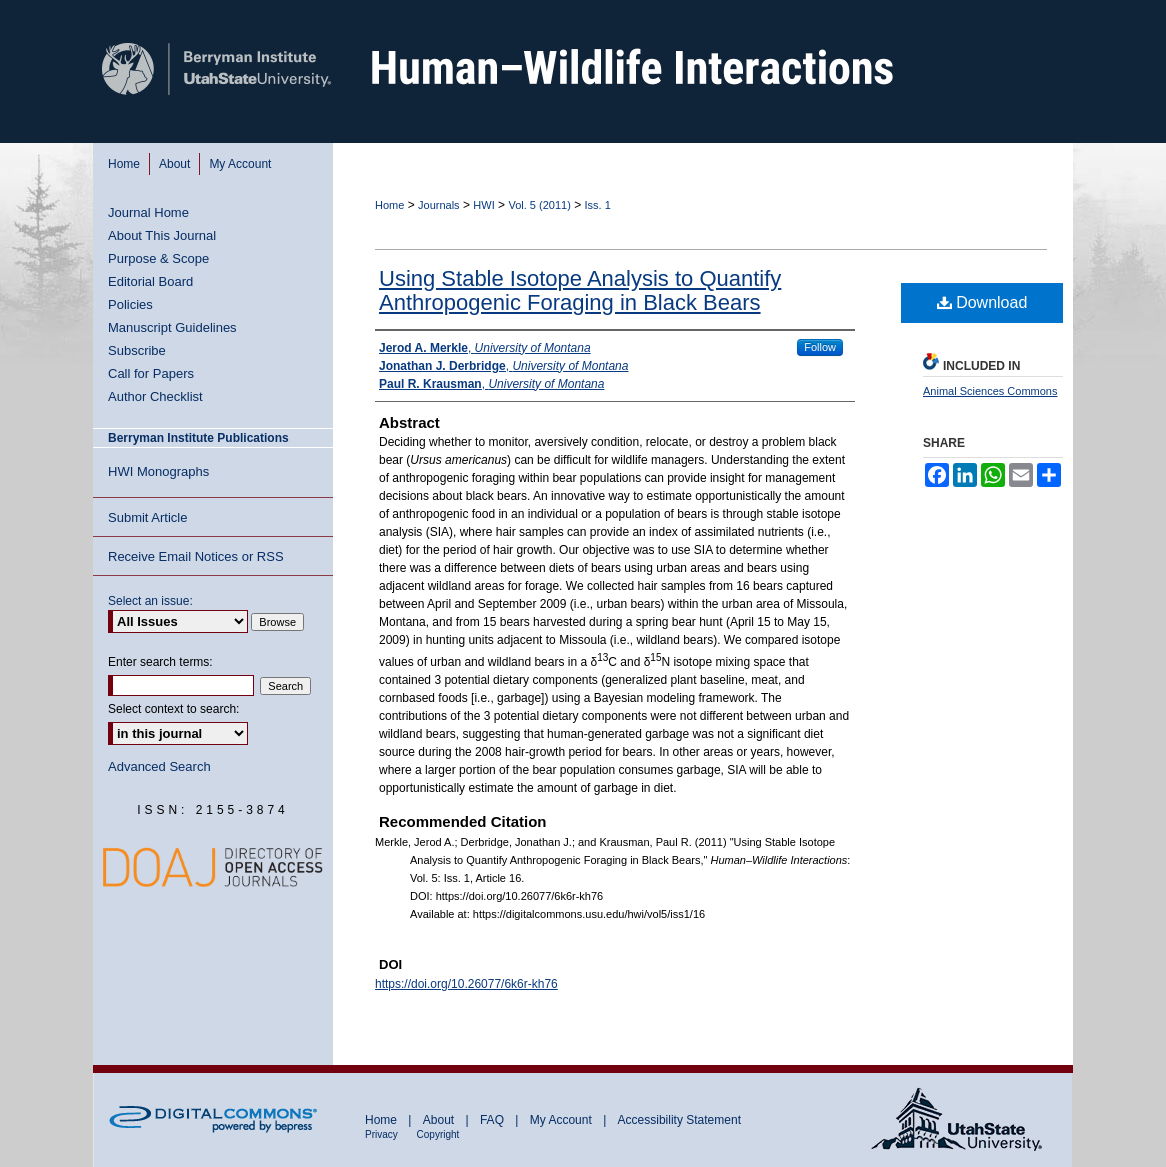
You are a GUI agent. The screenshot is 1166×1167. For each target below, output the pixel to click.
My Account (562, 1120)
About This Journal (162, 235)
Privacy (383, 1134)
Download (982, 302)
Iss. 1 (598, 205)
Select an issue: (150, 601)
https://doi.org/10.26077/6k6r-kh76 (466, 984)
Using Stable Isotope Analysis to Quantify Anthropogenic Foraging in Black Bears (580, 290)
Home (389, 205)
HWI (483, 205)
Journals (439, 205)
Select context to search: (173, 709)
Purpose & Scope (158, 258)
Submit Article (147, 517)
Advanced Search (159, 766)
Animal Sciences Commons (990, 391)
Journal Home (148, 212)
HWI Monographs (158, 471)
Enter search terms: (160, 662)
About (440, 1120)
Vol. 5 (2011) (539, 205)
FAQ (493, 1120)
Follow (820, 347)
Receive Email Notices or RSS (196, 556)
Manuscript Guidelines (172, 327)
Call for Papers (151, 373)
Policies (130, 304)
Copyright (438, 1134)
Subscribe (137, 350)
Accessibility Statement (679, 1120)
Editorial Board (150, 281)
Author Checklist (155, 396)
